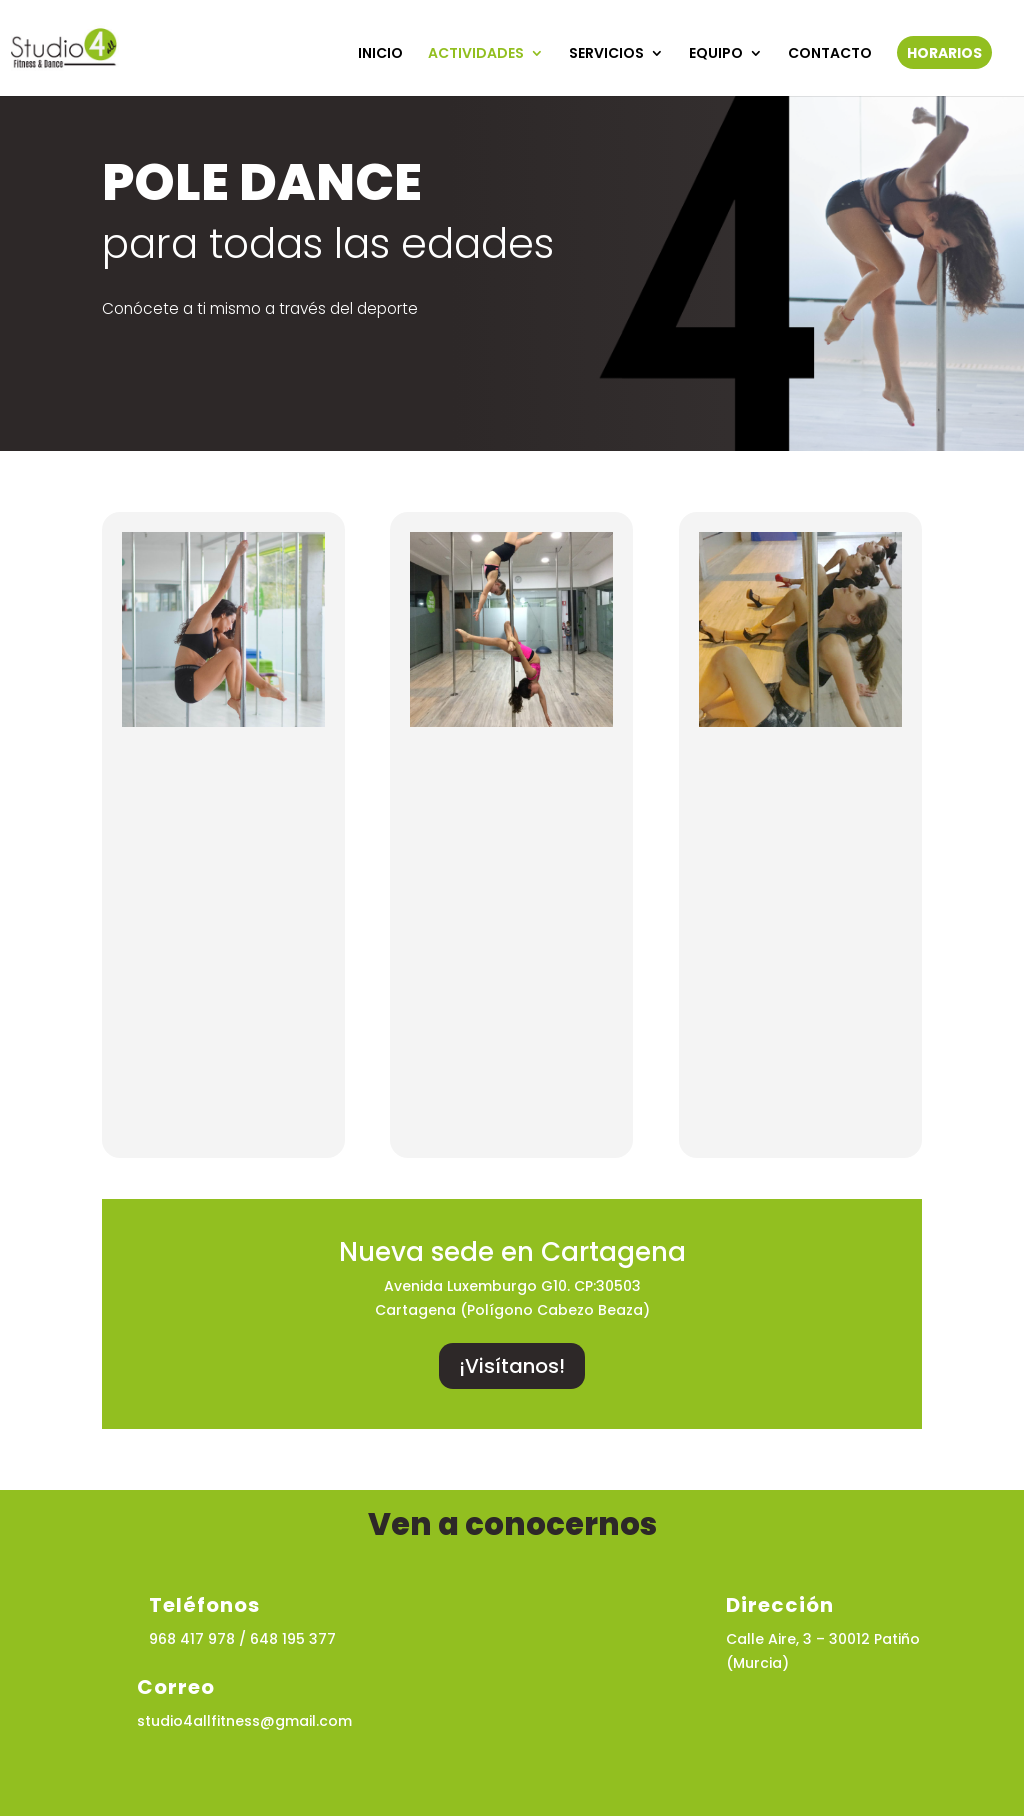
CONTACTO (830, 54)
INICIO (380, 54)
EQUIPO (716, 54)
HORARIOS (944, 54)
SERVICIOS (606, 54)
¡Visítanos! (512, 1366)
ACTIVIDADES (476, 54)
